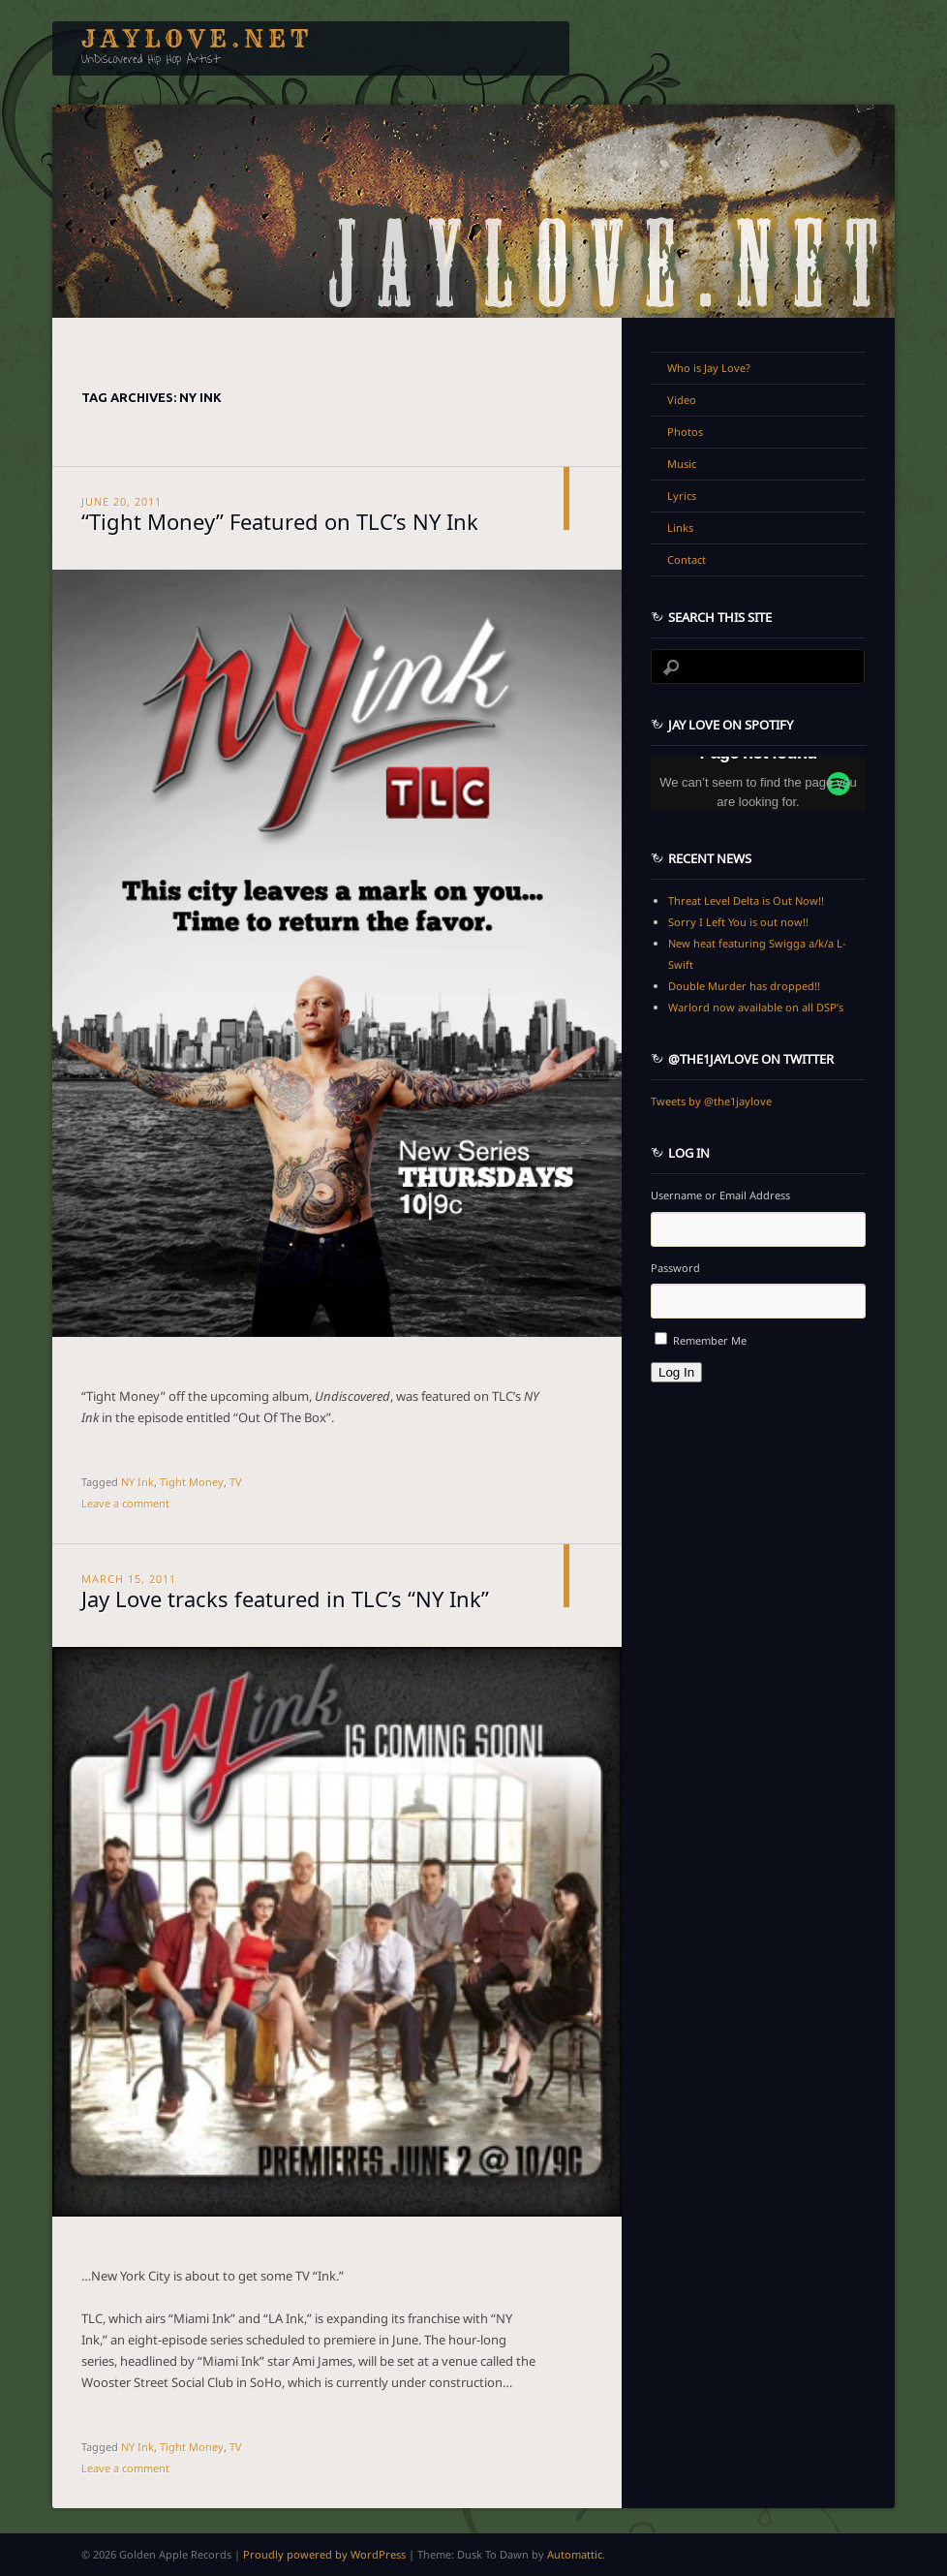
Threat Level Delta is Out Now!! (746, 900)
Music (681, 463)
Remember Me (710, 1340)
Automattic (574, 2554)
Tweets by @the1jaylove (711, 1101)
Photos (685, 431)
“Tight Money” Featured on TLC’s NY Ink (279, 519)
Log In (676, 1372)
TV (235, 1481)
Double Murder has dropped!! (744, 985)
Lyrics (681, 495)
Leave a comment (125, 1503)
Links (680, 527)
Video (681, 399)
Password (675, 1267)
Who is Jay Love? (708, 367)
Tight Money (192, 1481)
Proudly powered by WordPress (324, 2554)
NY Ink (137, 1481)
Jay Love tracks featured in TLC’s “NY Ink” (285, 1596)
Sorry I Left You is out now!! (738, 922)
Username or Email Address (720, 1195)
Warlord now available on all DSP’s (755, 1007)
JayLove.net (197, 38)
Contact (686, 559)
